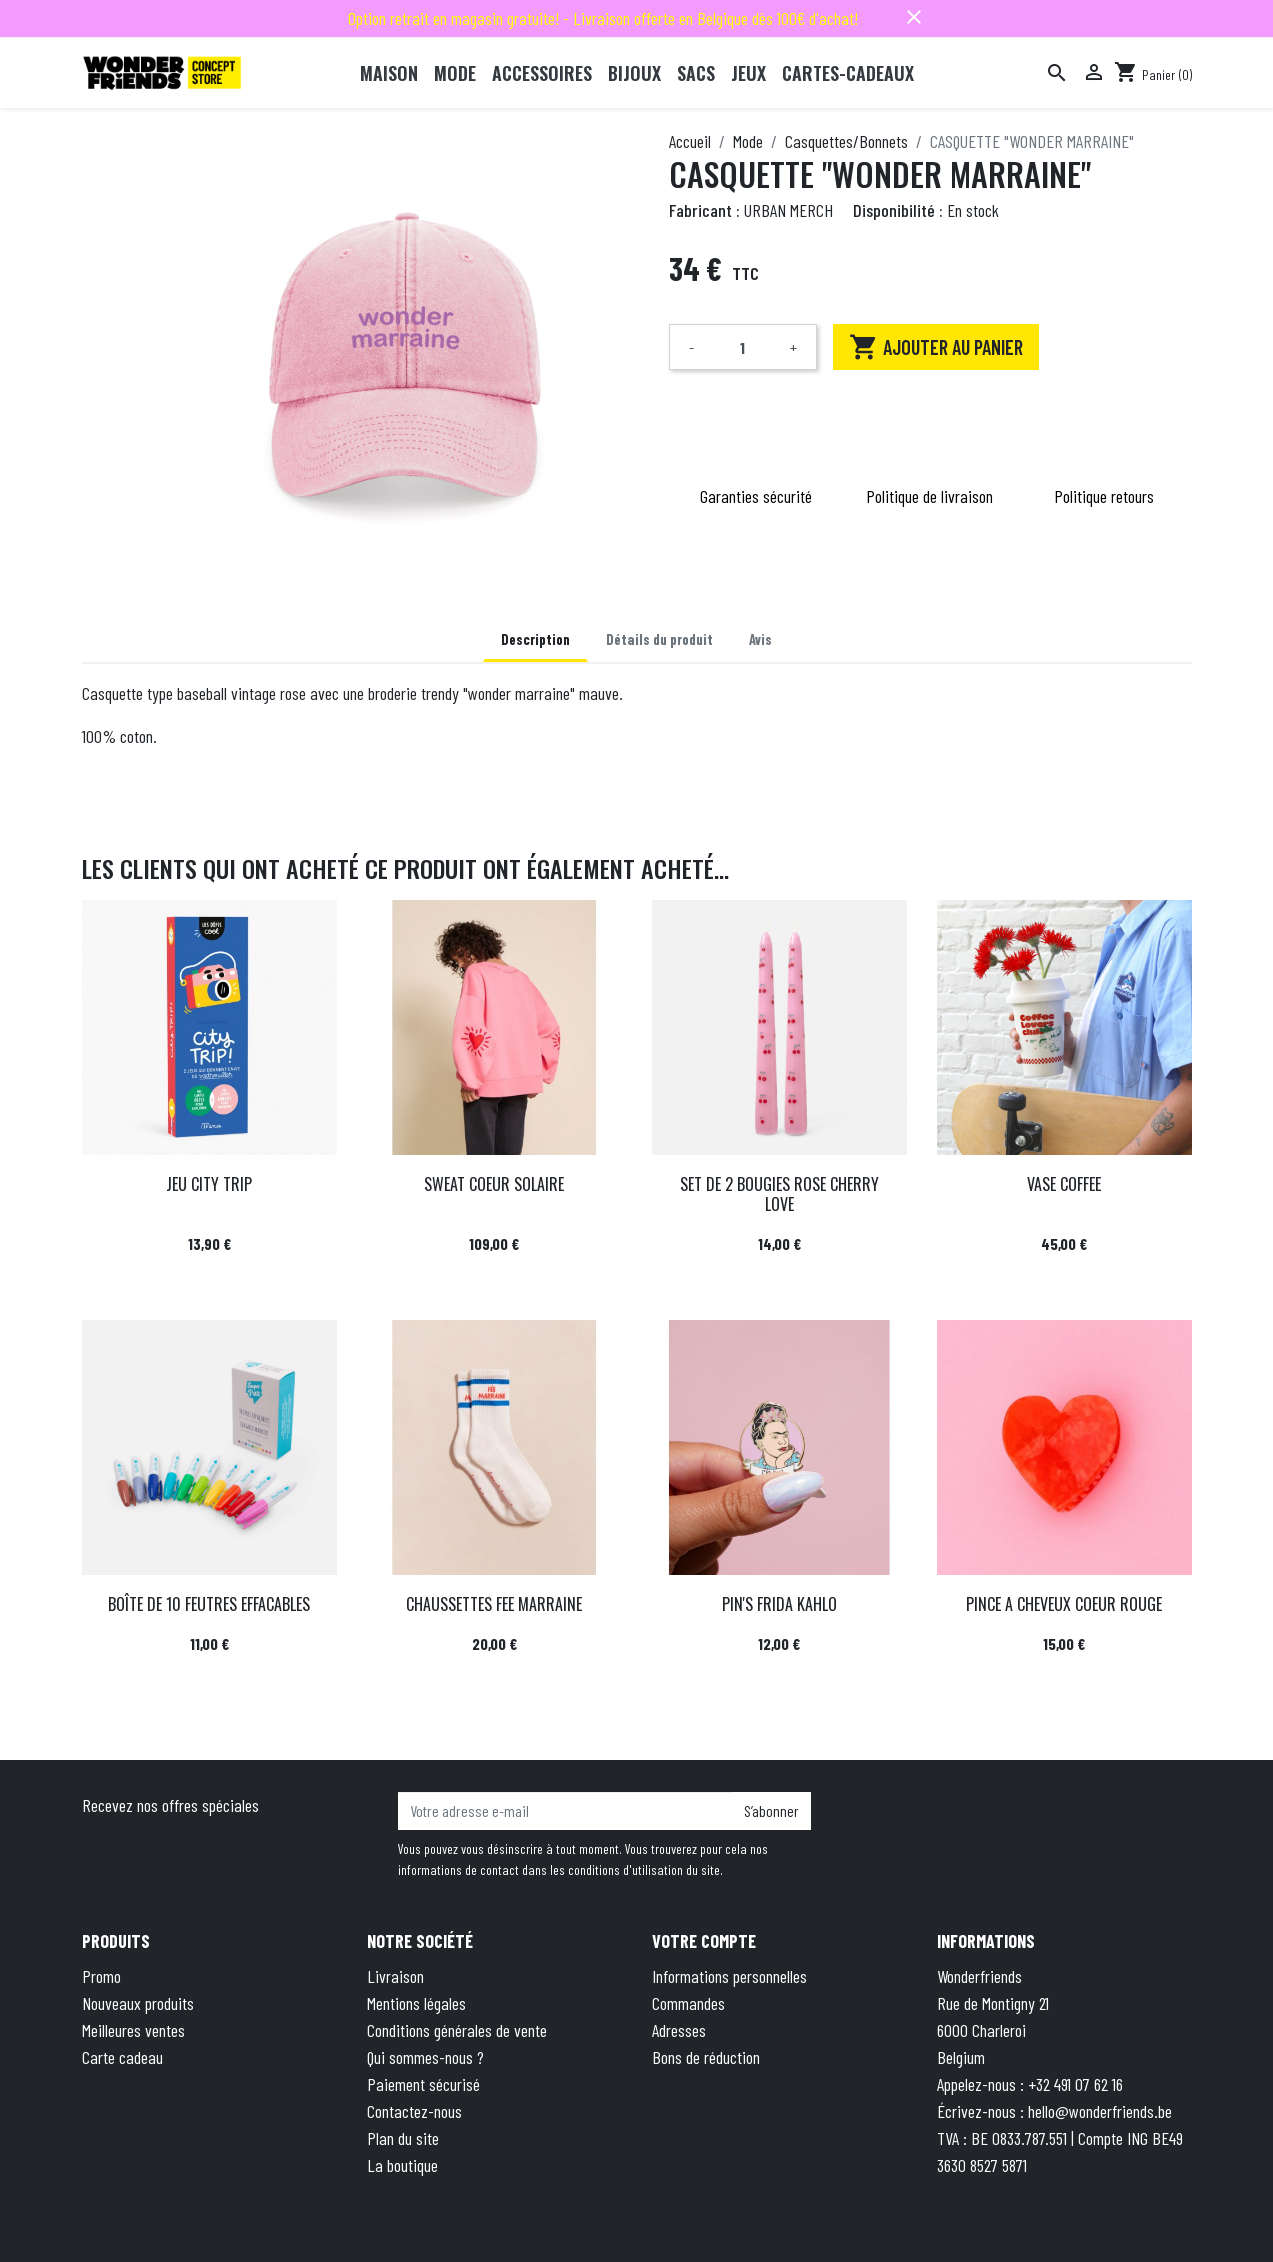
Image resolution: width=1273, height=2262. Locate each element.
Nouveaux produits (138, 2003)
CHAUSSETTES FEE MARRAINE (494, 1604)
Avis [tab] (760, 639)
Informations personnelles (729, 1976)
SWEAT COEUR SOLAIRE (494, 1184)
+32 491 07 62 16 (1075, 2084)
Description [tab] (535, 639)
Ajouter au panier (936, 347)
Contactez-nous (414, 2111)
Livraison (395, 1976)
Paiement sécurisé (423, 2084)
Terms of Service (919, 2216)
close (914, 17)
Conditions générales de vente (457, 2030)
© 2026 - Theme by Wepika (352, 2216)
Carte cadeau (122, 2057)
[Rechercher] (1057, 73)
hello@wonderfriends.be (1100, 2111)
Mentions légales (416, 2003)
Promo (101, 1976)
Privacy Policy (806, 2216)
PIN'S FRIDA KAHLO (779, 1604)
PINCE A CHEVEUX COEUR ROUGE (1064, 1604)
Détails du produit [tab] (659, 639)
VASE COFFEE (1064, 1184)
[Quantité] (743, 347)
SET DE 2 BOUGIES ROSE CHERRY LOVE (779, 1193)
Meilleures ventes (133, 2030)
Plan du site (403, 2138)
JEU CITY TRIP (209, 1184)
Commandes (688, 2003)
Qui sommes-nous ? (425, 2057)
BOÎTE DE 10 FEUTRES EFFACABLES (209, 1604)
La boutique (402, 2165)
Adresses (679, 2030)
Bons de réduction (706, 2057)
